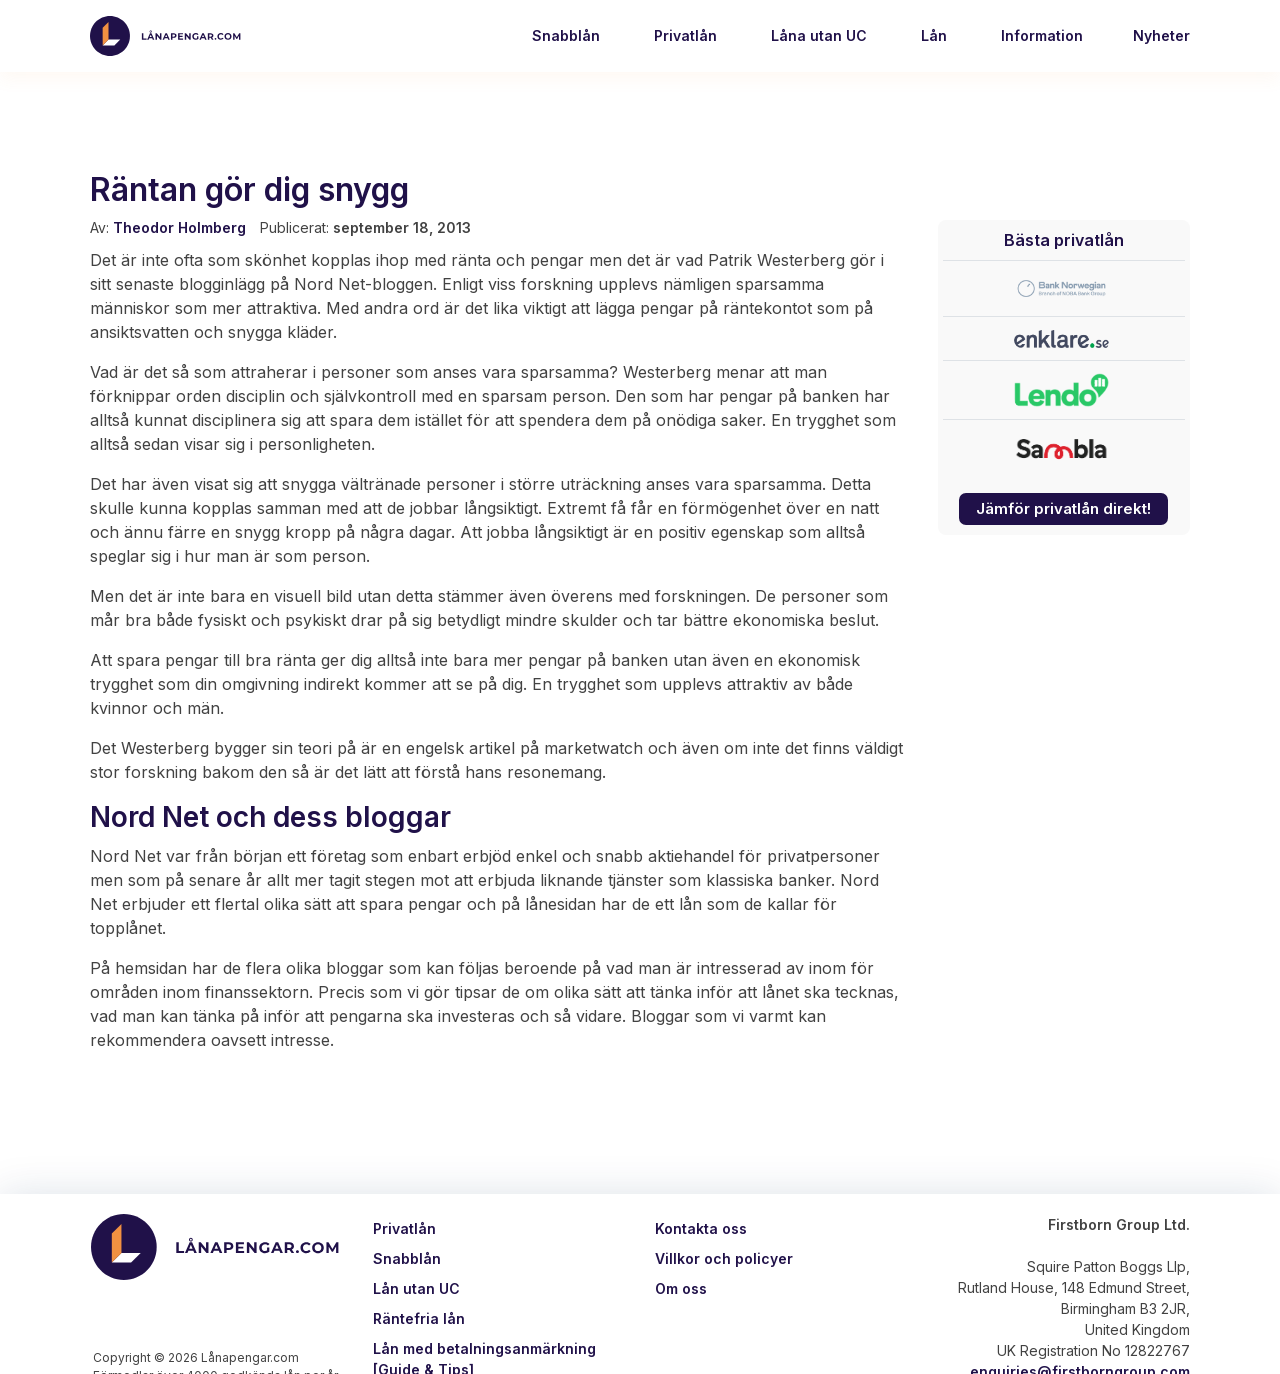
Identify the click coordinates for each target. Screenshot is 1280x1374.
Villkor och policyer (724, 1258)
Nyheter (1161, 35)
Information (1040, 35)
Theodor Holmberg (179, 227)
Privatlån (683, 35)
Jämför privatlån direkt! (1063, 508)
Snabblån (564, 35)
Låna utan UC (817, 35)
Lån (932, 35)
